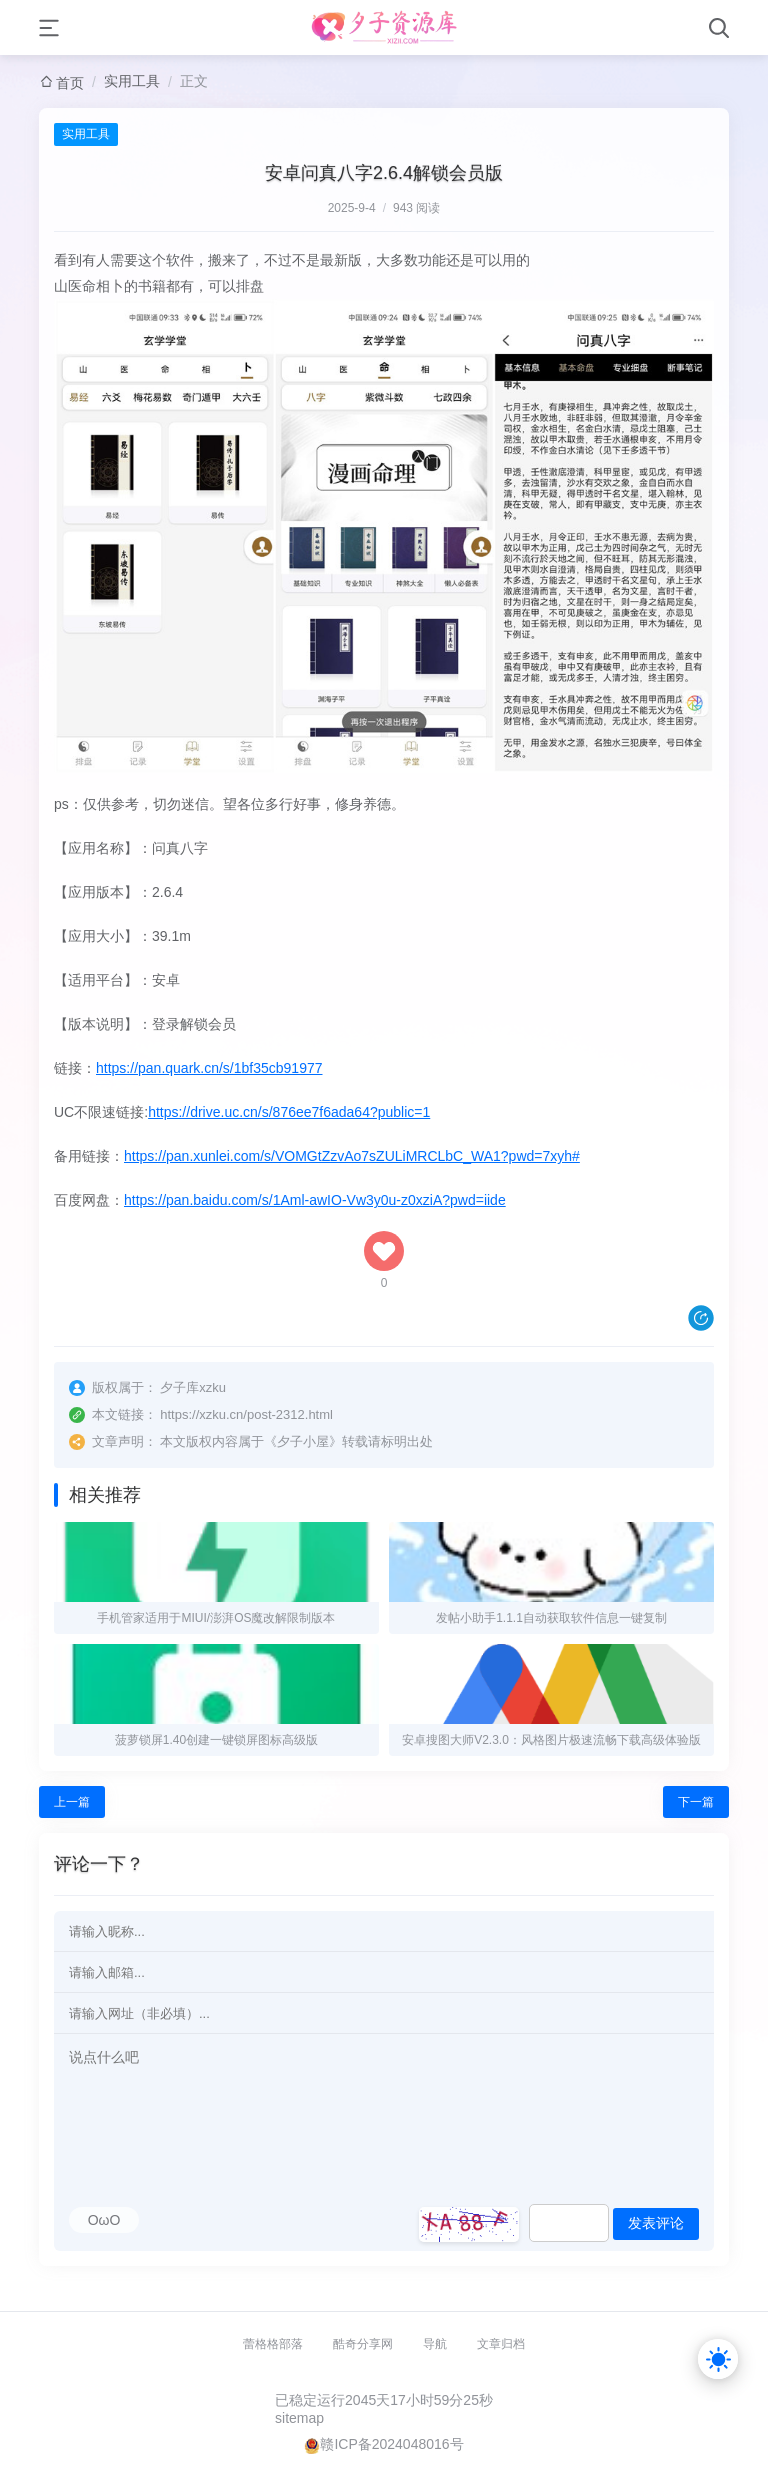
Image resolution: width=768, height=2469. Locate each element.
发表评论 (656, 2223)
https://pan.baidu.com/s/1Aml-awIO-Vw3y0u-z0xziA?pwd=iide (315, 1200)
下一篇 (696, 1802)
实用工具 (132, 81)
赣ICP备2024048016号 (391, 2444)
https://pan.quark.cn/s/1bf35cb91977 (209, 1068)
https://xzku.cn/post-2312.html (246, 1414)
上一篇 (72, 1802)
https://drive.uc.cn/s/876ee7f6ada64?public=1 (289, 1112)
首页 (70, 83)
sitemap (299, 2418)
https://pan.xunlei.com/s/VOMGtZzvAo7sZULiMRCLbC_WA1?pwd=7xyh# (352, 1156)
